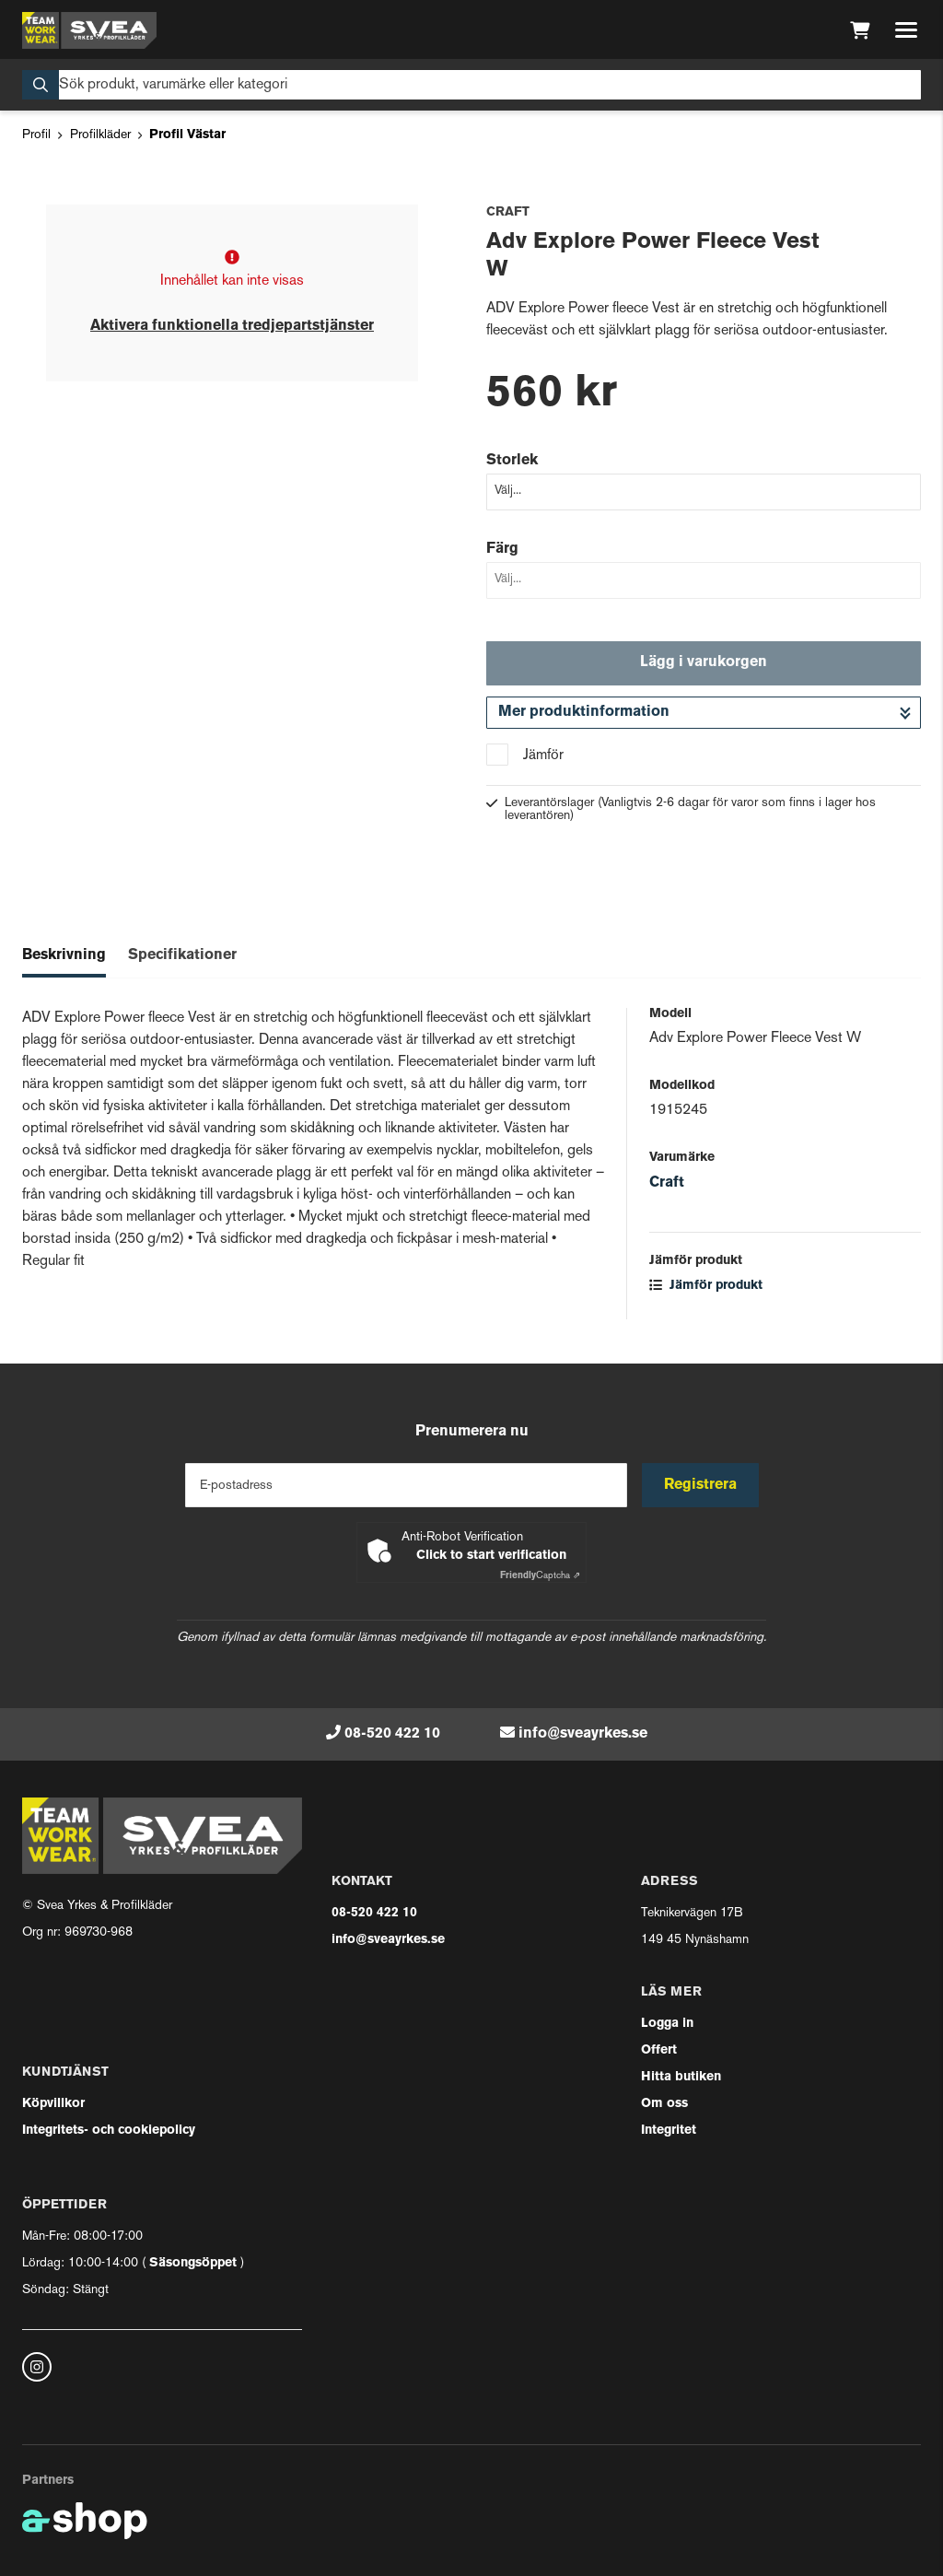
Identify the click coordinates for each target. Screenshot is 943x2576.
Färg (502, 549)
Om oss (664, 2104)
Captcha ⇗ (540, 1576)
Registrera (700, 1485)
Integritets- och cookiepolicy (108, 2131)
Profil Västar (187, 135)
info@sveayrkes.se (582, 1733)
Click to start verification (491, 1556)
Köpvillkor (53, 2104)
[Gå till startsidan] (89, 30)
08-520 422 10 (392, 1733)
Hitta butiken (681, 2077)
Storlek (512, 460)
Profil (36, 135)
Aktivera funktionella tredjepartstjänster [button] (232, 326)
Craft (666, 1183)
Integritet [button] (668, 2131)
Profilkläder (100, 135)
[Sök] (471, 85)
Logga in (667, 2024)
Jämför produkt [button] (706, 1286)
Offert (659, 2050)
